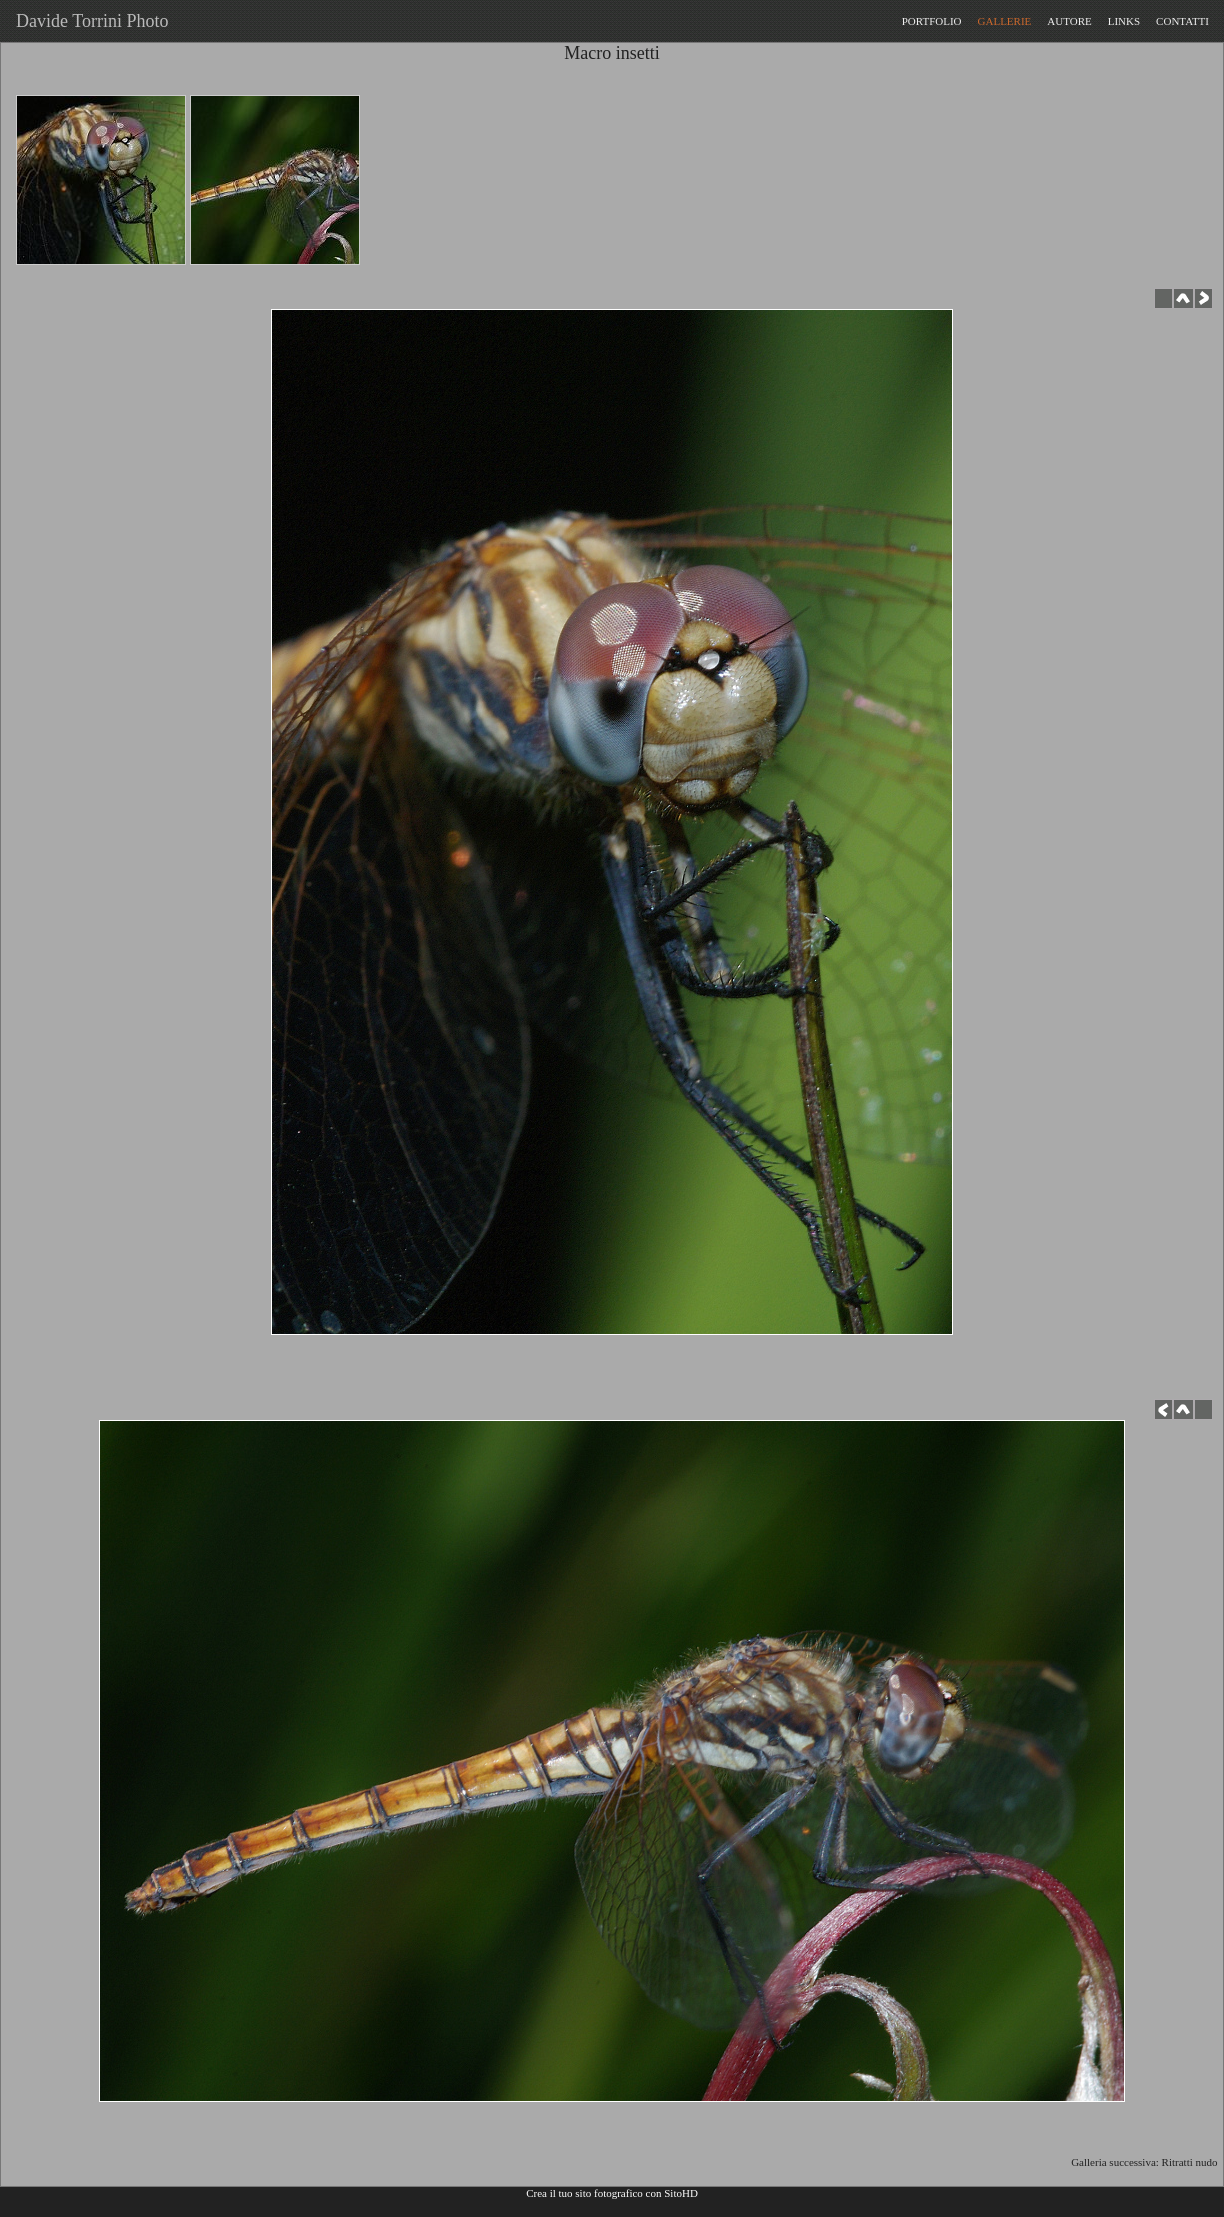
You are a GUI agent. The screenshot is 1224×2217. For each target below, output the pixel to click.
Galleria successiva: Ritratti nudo (1147, 2162)
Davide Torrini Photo (87, 21)
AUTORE (1069, 21)
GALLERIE (1005, 21)
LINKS (1124, 21)
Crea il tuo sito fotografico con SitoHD (612, 2193)
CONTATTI (1182, 21)
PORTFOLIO (932, 21)
